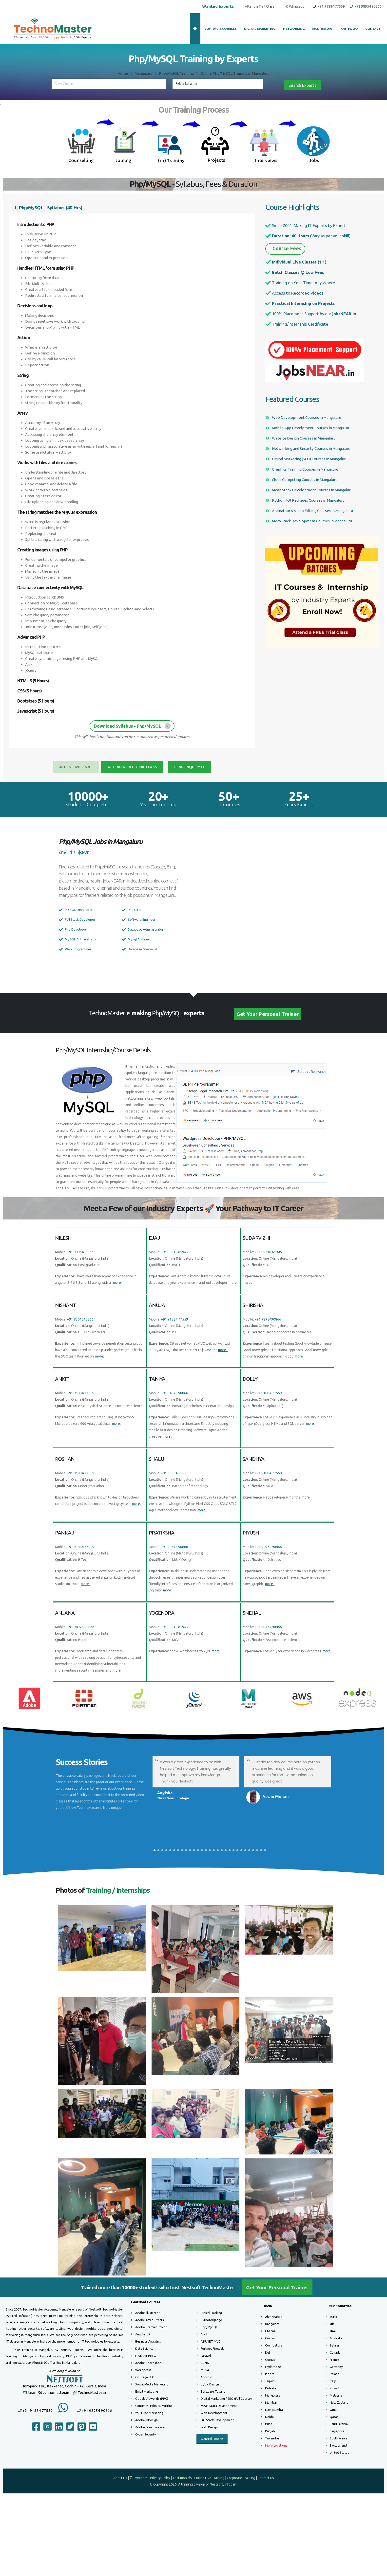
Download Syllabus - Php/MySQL (132, 726)
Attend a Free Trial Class (132, 767)
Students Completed (88, 804)
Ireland (335, 2374)
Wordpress (143, 2370)
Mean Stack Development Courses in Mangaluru (312, 490)
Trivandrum (273, 2438)
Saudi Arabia (339, 2424)
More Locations (276, 2445)
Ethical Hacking (211, 2312)
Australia (336, 2338)
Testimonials (182, 2478)
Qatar (334, 2416)
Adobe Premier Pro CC (151, 2327)
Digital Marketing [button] (260, 28)
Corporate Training (241, 2478)
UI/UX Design (210, 2384)
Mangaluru (272, 2395)
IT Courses (228, 804)
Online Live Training (209, 2478)
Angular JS (142, 2334)
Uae (333, 2331)
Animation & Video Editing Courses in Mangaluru (312, 511)
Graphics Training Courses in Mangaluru (305, 469)
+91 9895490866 (80, 1252)
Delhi (268, 2352)
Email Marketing (146, 2391)
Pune (268, 2424)
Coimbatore (273, 2345)
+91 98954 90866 (366, 6)
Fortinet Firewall (212, 2348)
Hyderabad (273, 2366)
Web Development (214, 2413)
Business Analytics (148, 2341)
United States (339, 2452)
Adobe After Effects (149, 2320)
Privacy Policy (160, 2478)
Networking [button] (294, 28)
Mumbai (271, 2402)
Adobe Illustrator (147, 2312)
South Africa (338, 2438)
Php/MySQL (209, 2327)
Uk (332, 2324)
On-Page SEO (145, 2377)
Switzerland (338, 2445)
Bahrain (335, 2345)
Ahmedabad (274, 2316)
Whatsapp (295, 6)
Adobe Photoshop (148, 2362)
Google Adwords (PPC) (151, 2398)
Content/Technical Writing (154, 2405)
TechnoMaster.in (91, 2392)
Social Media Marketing (151, 2384)
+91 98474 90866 (174, 1547)
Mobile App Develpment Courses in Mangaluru (311, 428)
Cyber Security (145, 2434)
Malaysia (336, 2395)
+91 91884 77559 (329, 6)
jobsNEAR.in (344, 313)
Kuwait (335, 2388)
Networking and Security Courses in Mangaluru (311, 448)
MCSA (205, 2370)
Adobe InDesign (146, 2420)
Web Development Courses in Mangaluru (306, 417)
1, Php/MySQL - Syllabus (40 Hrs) (48, 207)
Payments (139, 2478)
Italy (333, 2381)
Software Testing (213, 2391)
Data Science (144, 2348)
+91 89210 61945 (174, 1252)
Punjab (270, 2431)
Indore (269, 2374)
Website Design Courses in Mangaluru (303, 438)
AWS (204, 2334)
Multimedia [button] (322, 28)
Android (206, 2377)
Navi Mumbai (274, 2409)
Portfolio (348, 28)
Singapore (337, 2431)
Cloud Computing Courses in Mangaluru (304, 479)
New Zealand (339, 2402)
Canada (335, 2352)
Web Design (209, 2427)
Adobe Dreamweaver (150, 2427)
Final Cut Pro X (145, 2355)
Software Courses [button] (220, 28)
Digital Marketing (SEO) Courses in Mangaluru (310, 459)
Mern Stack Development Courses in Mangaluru (312, 521)
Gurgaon (271, 2359)
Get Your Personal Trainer (267, 1014)
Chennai (270, 2331)
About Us (120, 2478)
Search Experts (302, 85)
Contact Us (266, 2478)
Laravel (206, 2355)
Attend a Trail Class (259, 6)
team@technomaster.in (48, 2392)
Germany (336, 2366)
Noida (269, 2416)
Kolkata (270, 2388)
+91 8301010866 (80, 1319)
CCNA (205, 2362)
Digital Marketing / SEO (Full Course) (226, 2398)
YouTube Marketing (149, 2413)
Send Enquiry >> (189, 767)
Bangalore (272, 2324)
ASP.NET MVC (210, 2341)
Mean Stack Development (219, 2405)
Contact (373, 28)
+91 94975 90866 (174, 1393)
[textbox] (108, 83)
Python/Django (211, 2320)
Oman (334, 2409)
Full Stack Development (217, 2420)
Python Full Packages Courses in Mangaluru (308, 500)
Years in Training (158, 804)
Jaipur (269, 2381)
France (334, 2359)
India (334, 2316)
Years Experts (299, 804)
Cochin (270, 2338)
